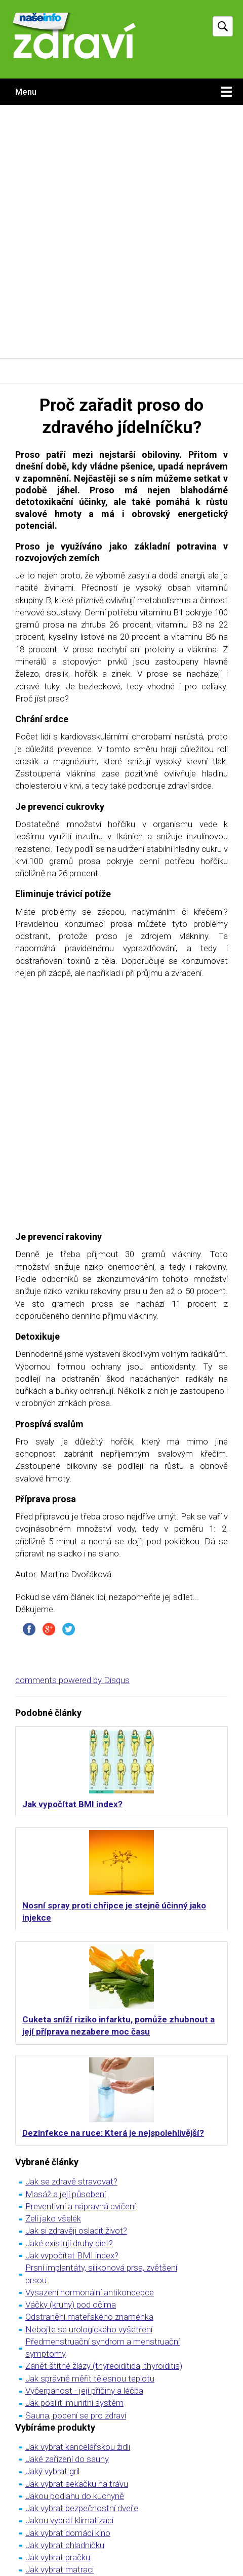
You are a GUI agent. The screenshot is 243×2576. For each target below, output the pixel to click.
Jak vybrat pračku (57, 2557)
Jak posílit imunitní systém (74, 2403)
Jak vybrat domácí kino (67, 2533)
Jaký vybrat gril (52, 2471)
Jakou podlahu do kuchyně (74, 2496)
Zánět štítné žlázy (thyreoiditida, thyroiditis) (103, 2366)
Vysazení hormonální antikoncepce (89, 2292)
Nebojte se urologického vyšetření (88, 2329)
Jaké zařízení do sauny (67, 2459)
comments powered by (72, 1680)
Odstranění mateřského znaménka (89, 2317)
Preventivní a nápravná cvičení (80, 2206)
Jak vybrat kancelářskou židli (77, 2447)
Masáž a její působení (65, 2194)
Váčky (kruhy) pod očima (70, 2304)
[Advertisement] (121, 231)
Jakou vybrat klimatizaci (69, 2520)
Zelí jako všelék (53, 2218)
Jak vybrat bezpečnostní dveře (81, 2508)
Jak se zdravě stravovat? (71, 2181)
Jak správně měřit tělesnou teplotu (89, 2378)
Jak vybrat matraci (59, 2569)
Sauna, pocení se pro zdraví (75, 2415)
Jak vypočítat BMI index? (72, 1804)
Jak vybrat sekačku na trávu (76, 2484)
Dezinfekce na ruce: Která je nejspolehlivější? (113, 2133)
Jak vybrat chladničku (64, 2545)
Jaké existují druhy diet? (69, 2243)
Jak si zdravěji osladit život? (76, 2231)
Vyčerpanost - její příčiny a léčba (84, 2391)
